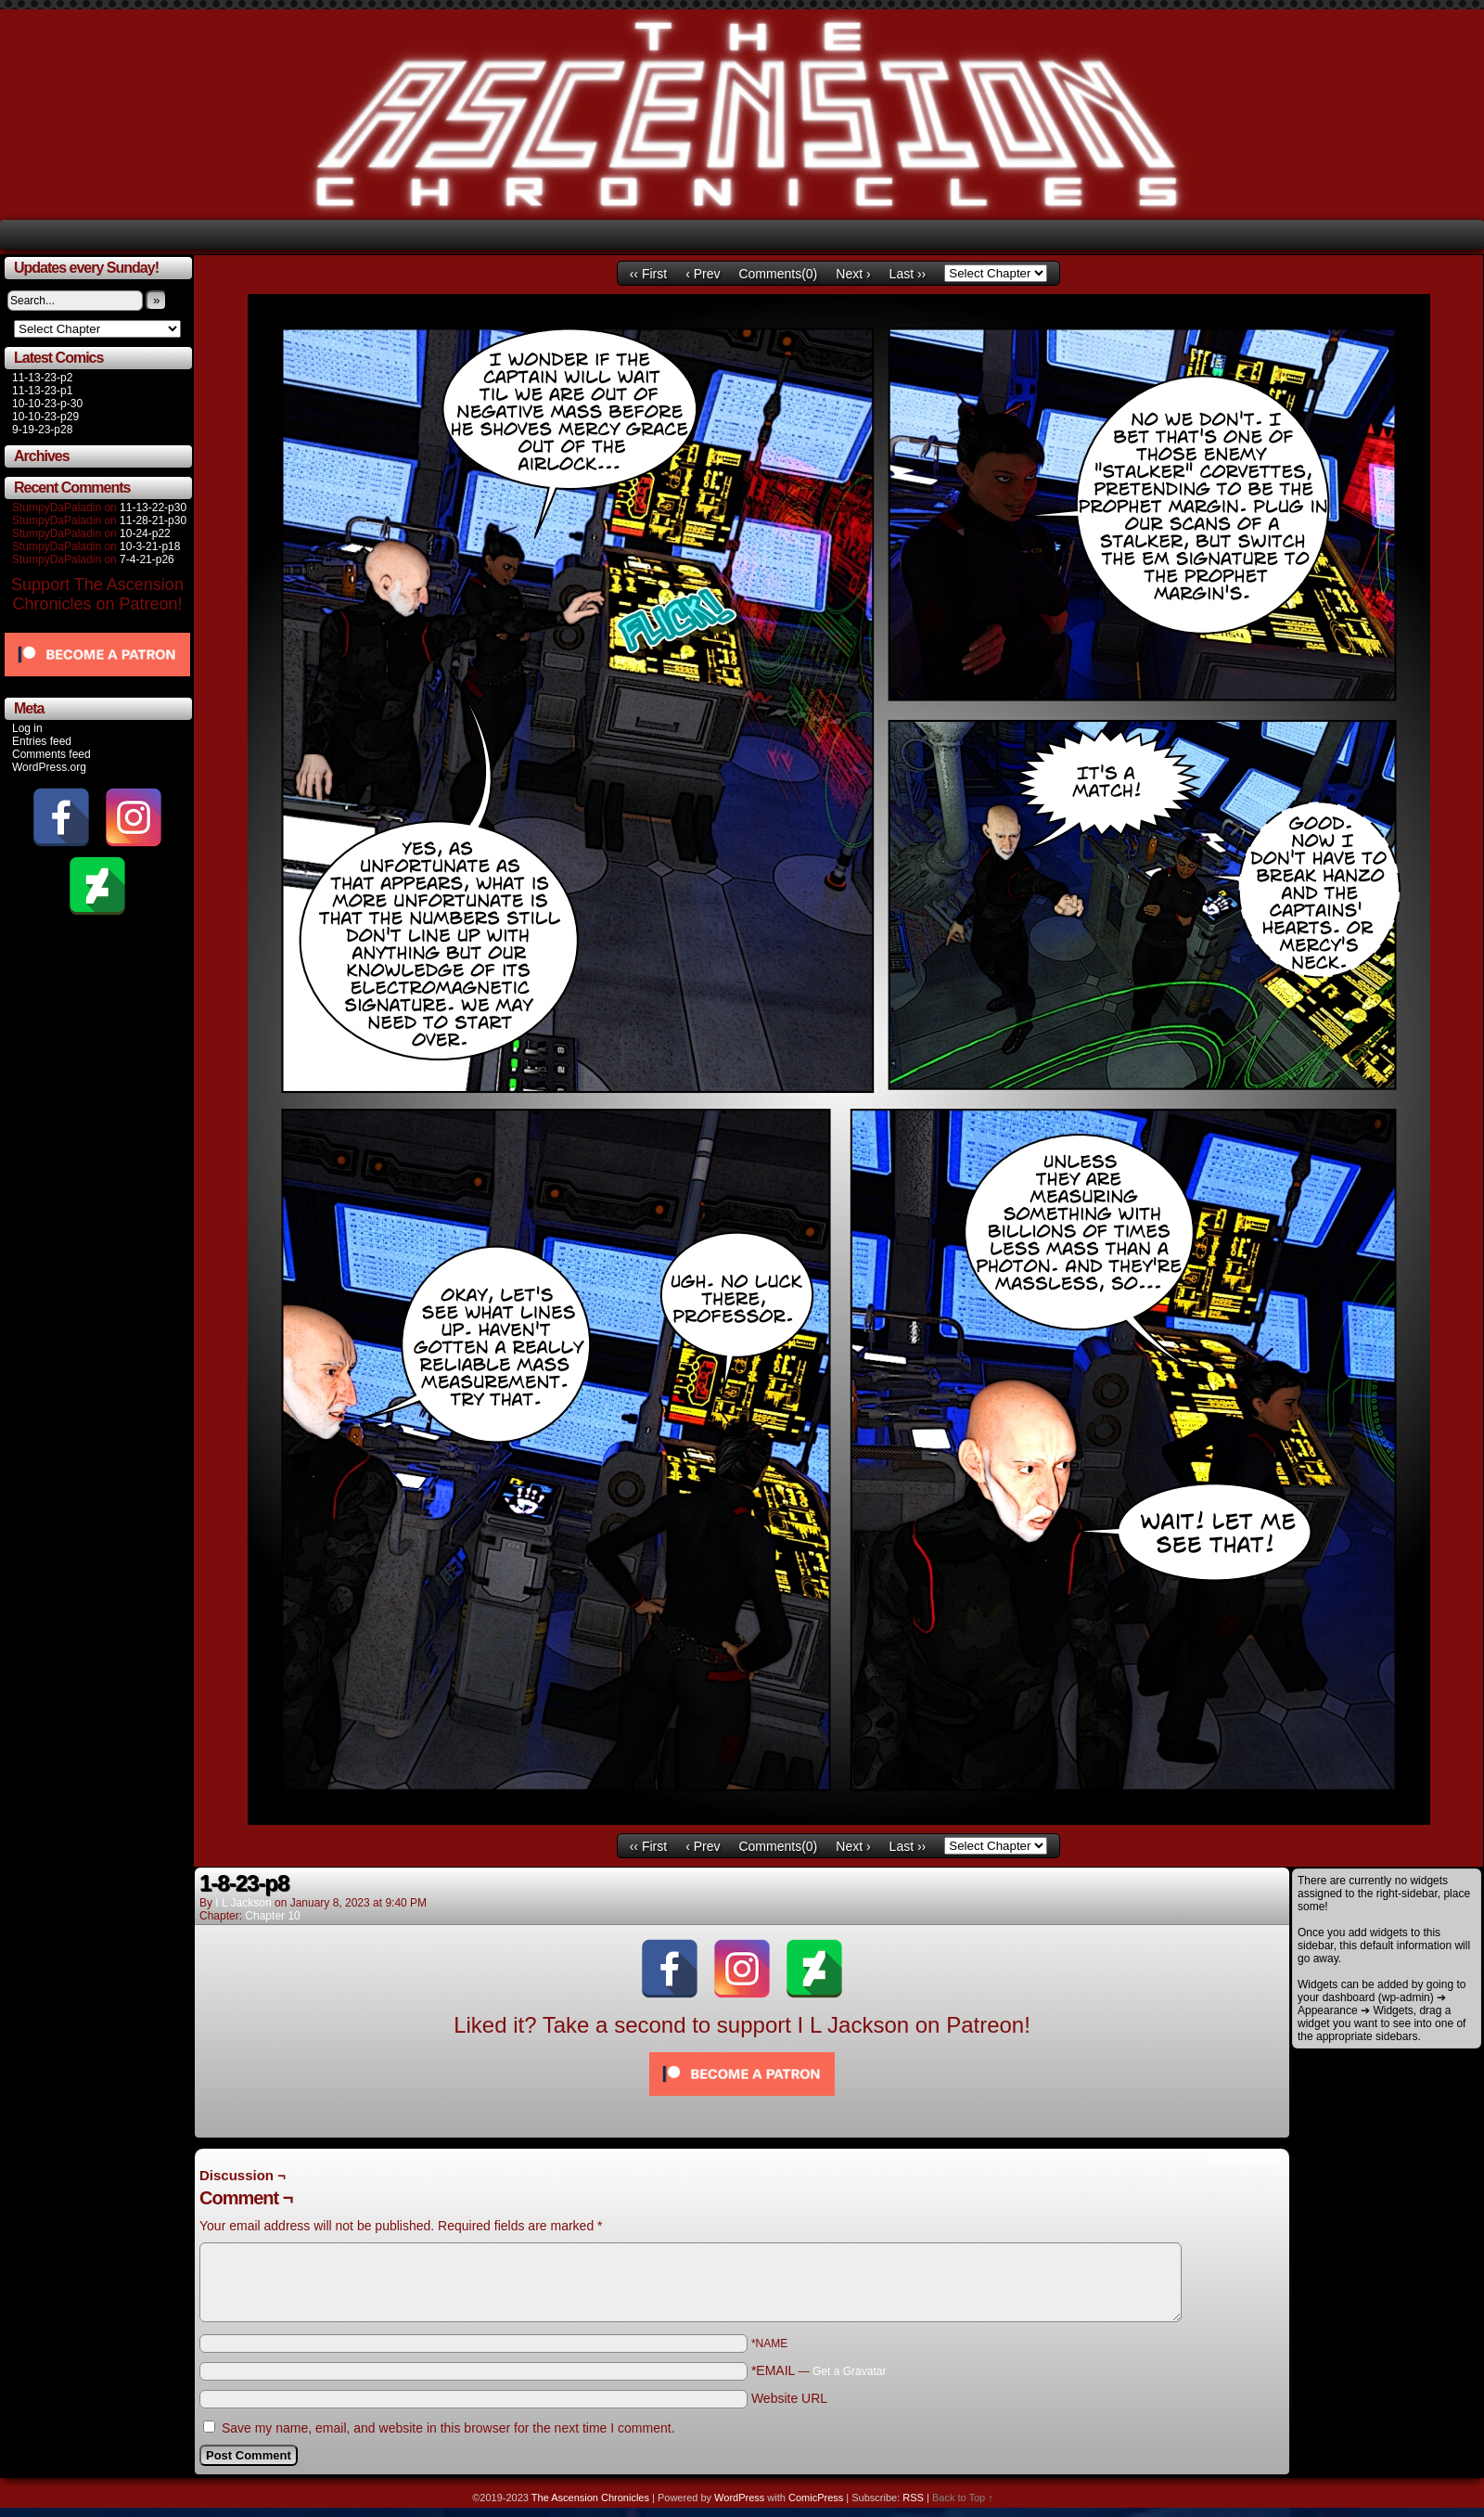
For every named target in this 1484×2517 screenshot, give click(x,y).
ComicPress (815, 2497)
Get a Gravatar (849, 2371)
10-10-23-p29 (45, 416)
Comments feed (51, 754)
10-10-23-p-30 (47, 403)
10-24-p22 (145, 533)
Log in (27, 728)
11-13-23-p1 (42, 390)
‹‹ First (648, 273)
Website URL (789, 2398)
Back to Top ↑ (962, 2497)
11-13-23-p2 (42, 377)
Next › (853, 273)
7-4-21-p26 (147, 559)
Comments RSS (1243, 2158)
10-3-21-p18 (150, 546)
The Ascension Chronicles (590, 2497)
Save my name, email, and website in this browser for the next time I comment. (448, 2428)
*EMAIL (819, 2370)
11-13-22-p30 (153, 507)
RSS (913, 2497)
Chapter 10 (272, 1915)
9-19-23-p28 (42, 429)
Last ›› (908, 273)
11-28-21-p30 (153, 520)
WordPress (739, 2497)
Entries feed (41, 741)
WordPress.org (49, 767)
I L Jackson (243, 1902)
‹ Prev (702, 273)
